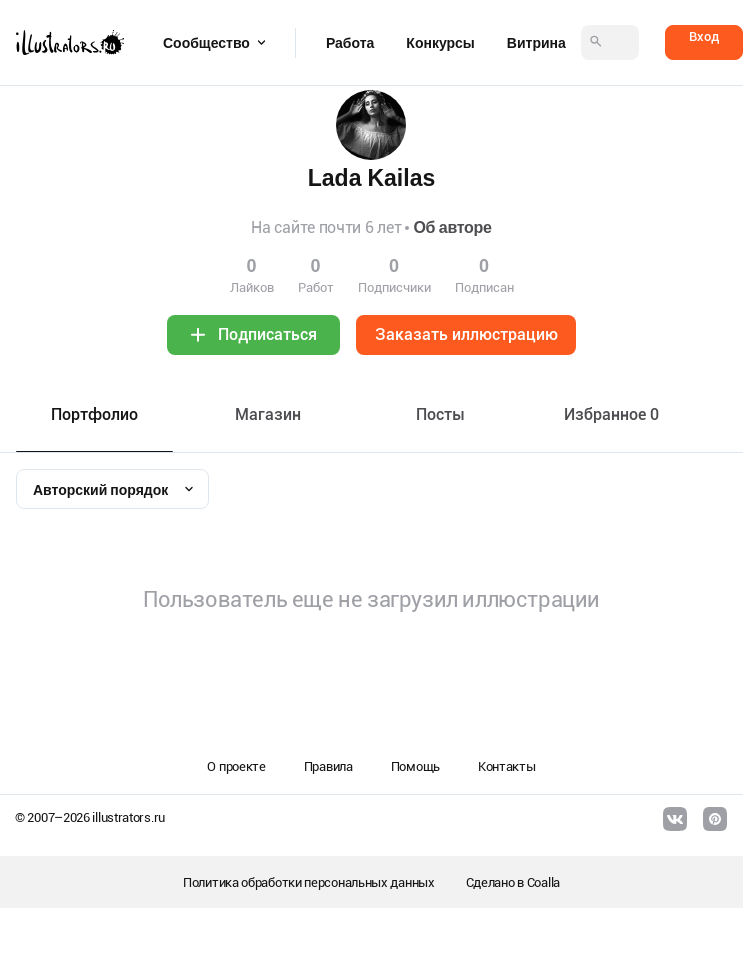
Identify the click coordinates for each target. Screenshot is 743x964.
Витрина (536, 43)
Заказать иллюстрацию (466, 334)
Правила (328, 766)
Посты (440, 414)
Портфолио (94, 414)
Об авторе (452, 227)
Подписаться (267, 334)
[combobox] (112, 489)
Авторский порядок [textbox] (100, 490)
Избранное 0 (611, 414)
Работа (350, 43)
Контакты (507, 766)
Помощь (415, 766)
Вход (704, 36)
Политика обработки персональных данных (309, 882)
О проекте (236, 766)
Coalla (543, 882)
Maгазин (268, 414)
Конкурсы (440, 43)
